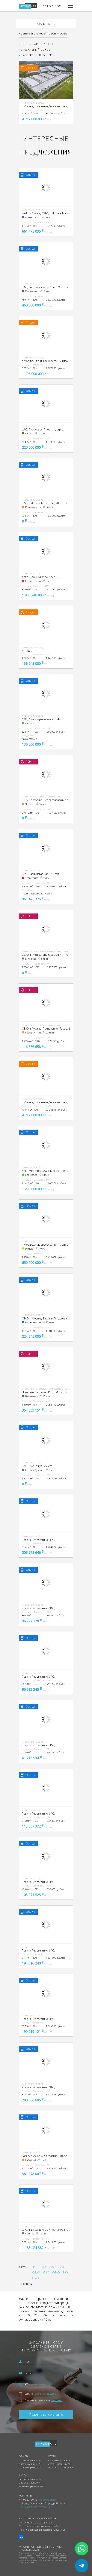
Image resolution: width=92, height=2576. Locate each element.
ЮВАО (36, 2272)
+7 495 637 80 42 (53, 6)
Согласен (41, 2393)
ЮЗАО (56, 2272)
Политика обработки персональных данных (42, 2529)
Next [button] (67, 81)
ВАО (61, 2267)
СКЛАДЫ (24, 2475)
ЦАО (34, 2267)
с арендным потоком (30, 2460)
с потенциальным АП (30, 2464)
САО (43, 2267)
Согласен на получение (44, 2402)
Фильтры (44, 23)
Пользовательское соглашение (35, 2522)
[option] (46, 80)
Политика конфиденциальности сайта (39, 2526)
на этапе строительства (31, 2467)
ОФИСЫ (23, 2456)
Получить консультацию (46, 2414)
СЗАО (35, 2278)
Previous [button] (25, 81)
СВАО (52, 2267)
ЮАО (46, 2272)
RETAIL (52, 2456)
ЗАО (65, 2272)
